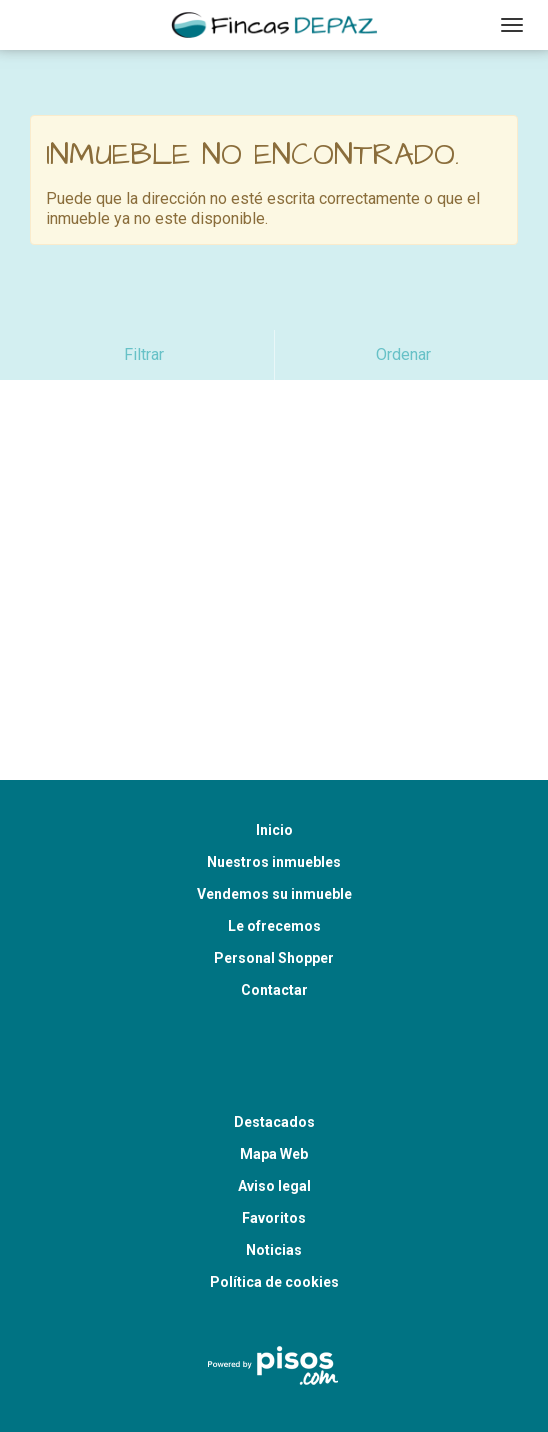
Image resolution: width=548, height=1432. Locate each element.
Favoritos (274, 1168)
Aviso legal (274, 1136)
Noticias (274, 1200)
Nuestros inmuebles (274, 812)
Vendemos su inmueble (274, 844)
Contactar (274, 940)
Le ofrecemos (274, 876)
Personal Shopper (274, 908)
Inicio (274, 780)
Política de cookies (274, 1232)
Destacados (274, 1072)
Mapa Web (274, 1104)
